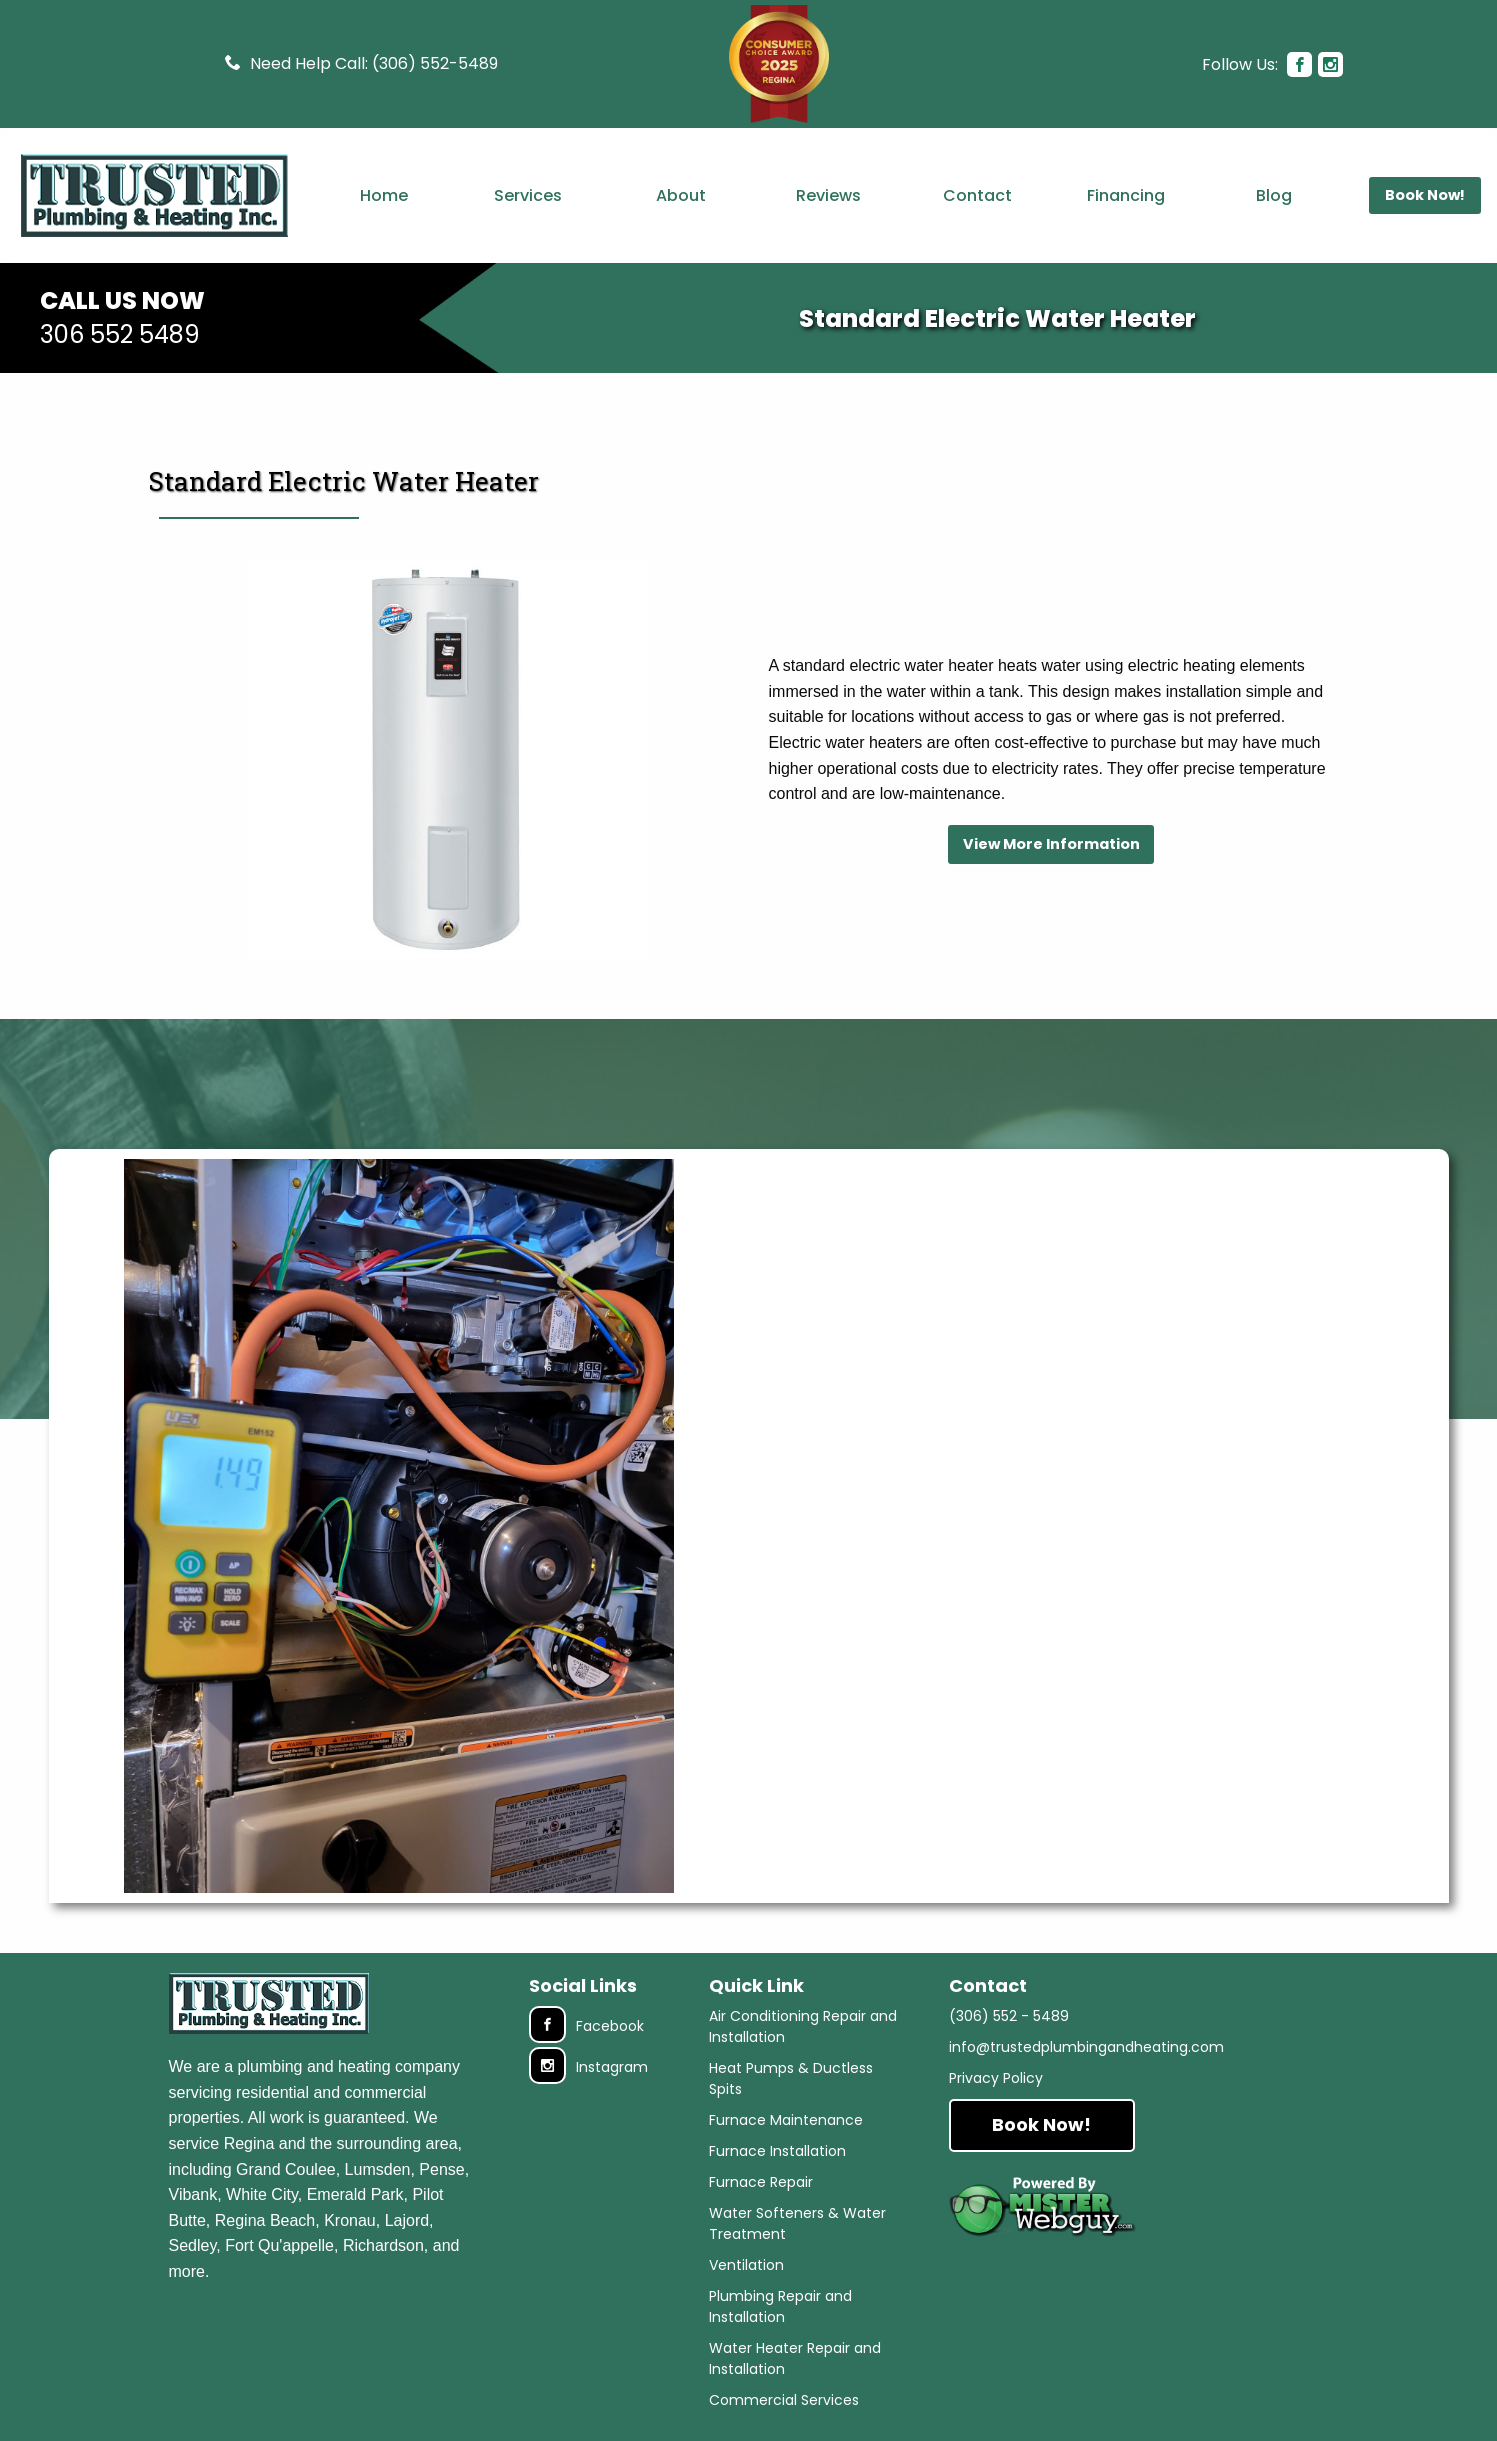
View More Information (1051, 844)
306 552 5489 (120, 335)
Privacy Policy (996, 2078)
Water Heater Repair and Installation (795, 2358)
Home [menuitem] (384, 195)
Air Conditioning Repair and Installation (803, 2026)
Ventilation (746, 2265)
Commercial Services (784, 2400)
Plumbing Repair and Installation (780, 2306)
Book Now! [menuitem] (1425, 195)
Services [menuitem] (528, 195)
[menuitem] (154, 195)
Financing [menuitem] (1126, 195)
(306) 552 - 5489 (1009, 2016)
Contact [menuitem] (977, 195)
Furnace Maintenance (786, 2120)
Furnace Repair (761, 2182)
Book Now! (1041, 2124)
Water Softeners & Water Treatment (797, 2223)
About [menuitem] (681, 195)
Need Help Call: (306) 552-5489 (374, 63)
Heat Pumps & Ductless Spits (791, 2078)
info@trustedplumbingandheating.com (1086, 2047)
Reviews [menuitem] (828, 195)
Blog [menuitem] (1274, 195)
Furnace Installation (777, 2151)
